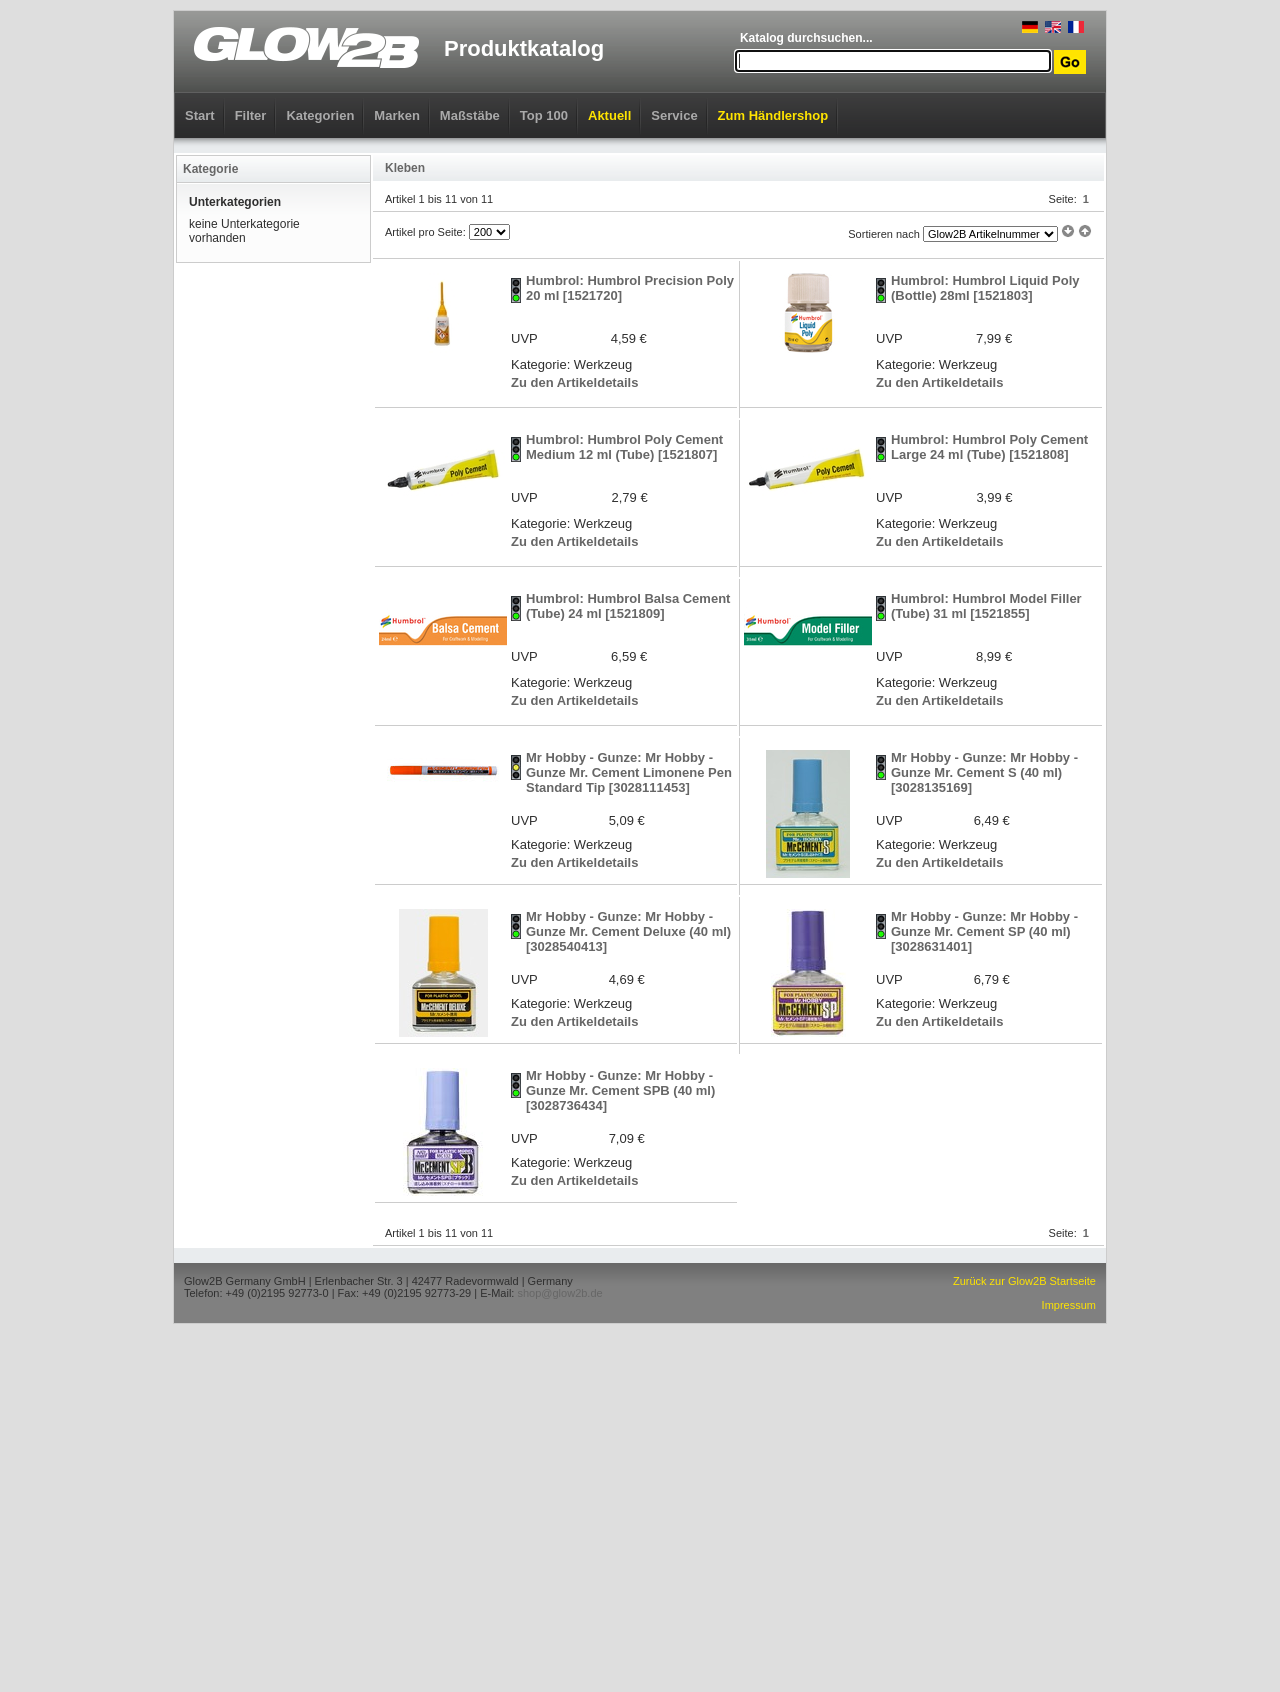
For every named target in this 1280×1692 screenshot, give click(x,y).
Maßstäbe (470, 115)
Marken (397, 115)
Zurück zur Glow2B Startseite (1024, 1281)
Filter (251, 115)
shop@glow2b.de (559, 1293)
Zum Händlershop (773, 115)
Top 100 (544, 115)
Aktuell (609, 115)
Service (674, 115)
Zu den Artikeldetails (574, 382)
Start (200, 115)
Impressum (1069, 1305)
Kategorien (320, 115)
